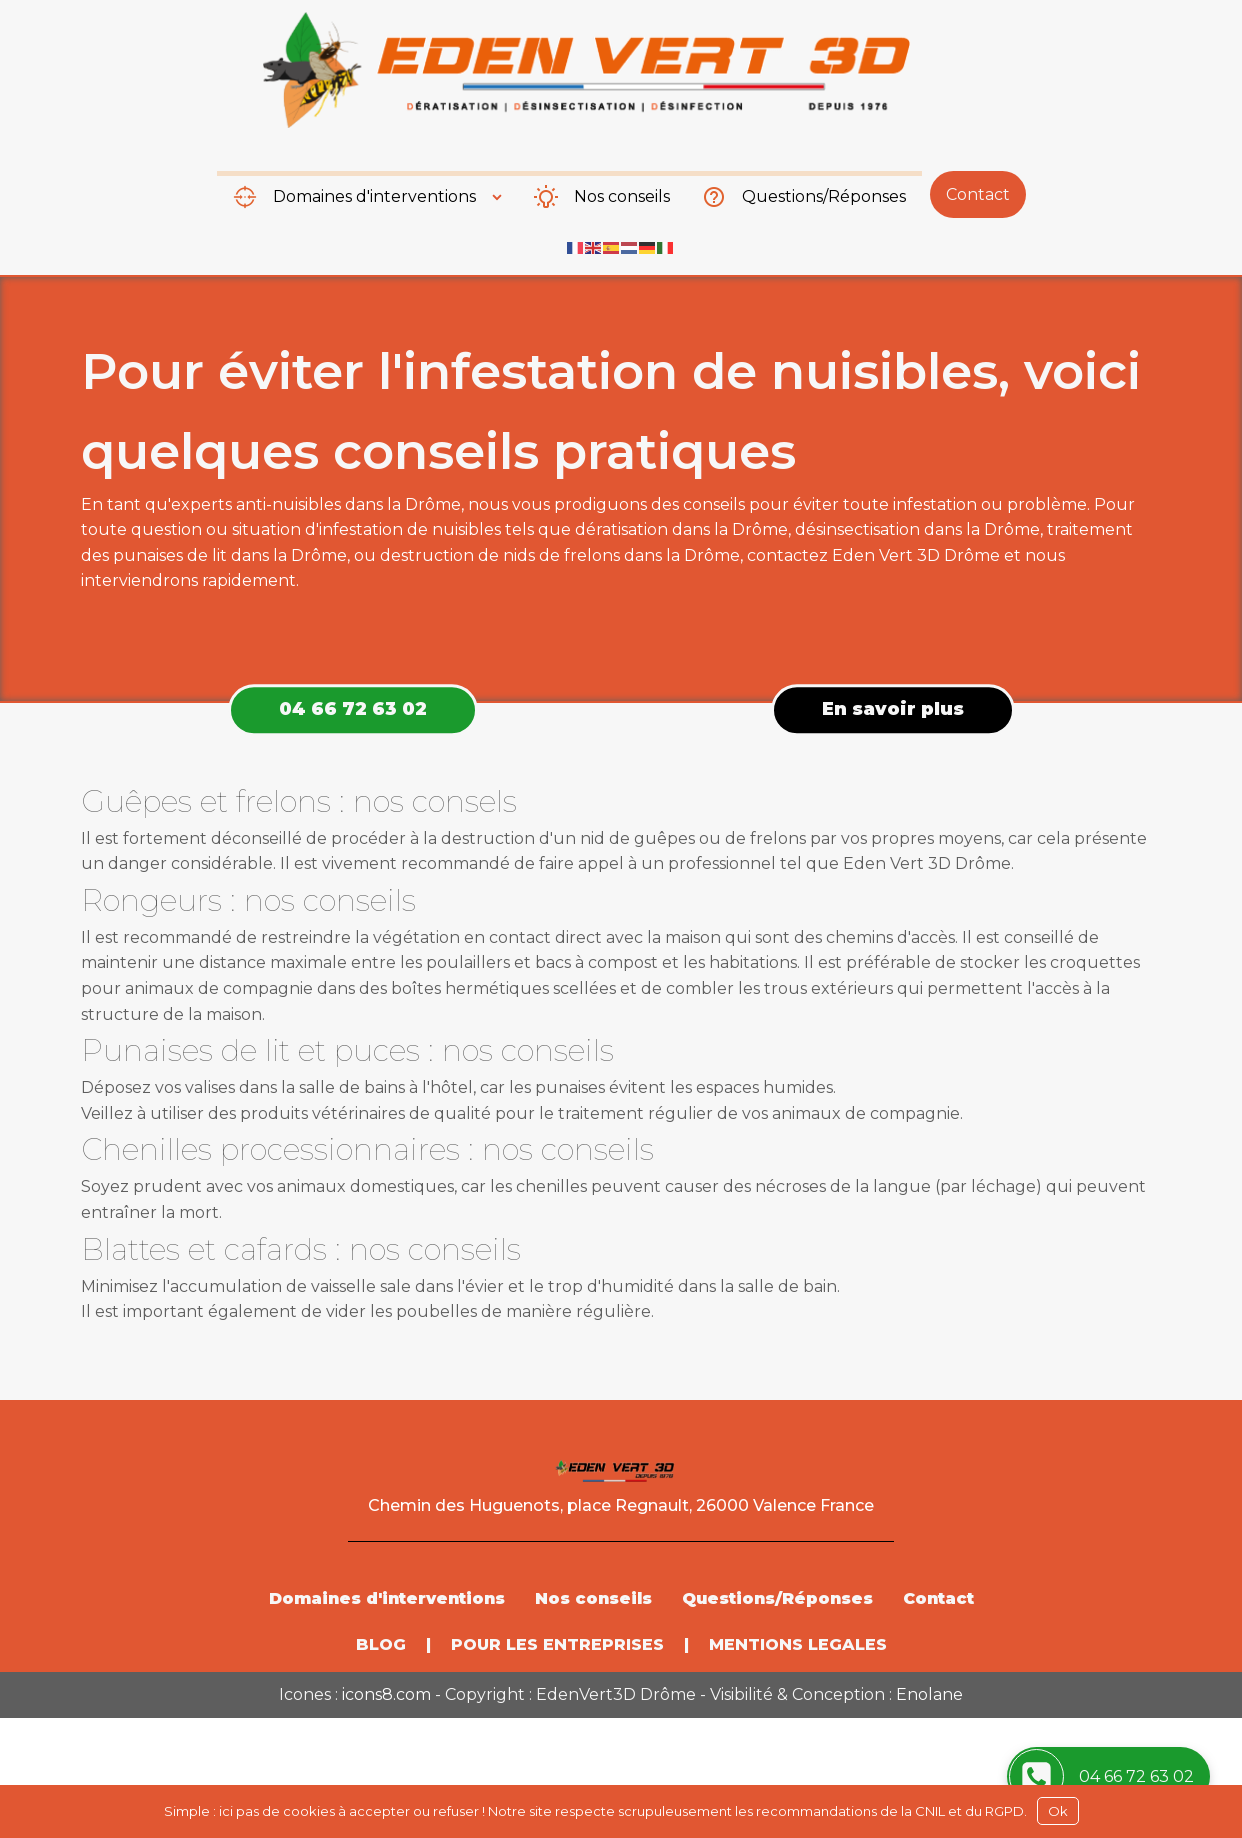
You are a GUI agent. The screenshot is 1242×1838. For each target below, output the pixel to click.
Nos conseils (622, 196)
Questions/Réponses (824, 196)
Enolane (929, 1694)
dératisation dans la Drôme (681, 529)
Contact (978, 194)
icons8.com (386, 1694)
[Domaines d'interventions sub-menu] (501, 197)
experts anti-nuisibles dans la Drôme (316, 504)
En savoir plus (893, 709)
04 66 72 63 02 (353, 709)
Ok (1058, 1811)
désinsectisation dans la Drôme (917, 529)
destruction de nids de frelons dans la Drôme (560, 555)
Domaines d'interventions (374, 196)
